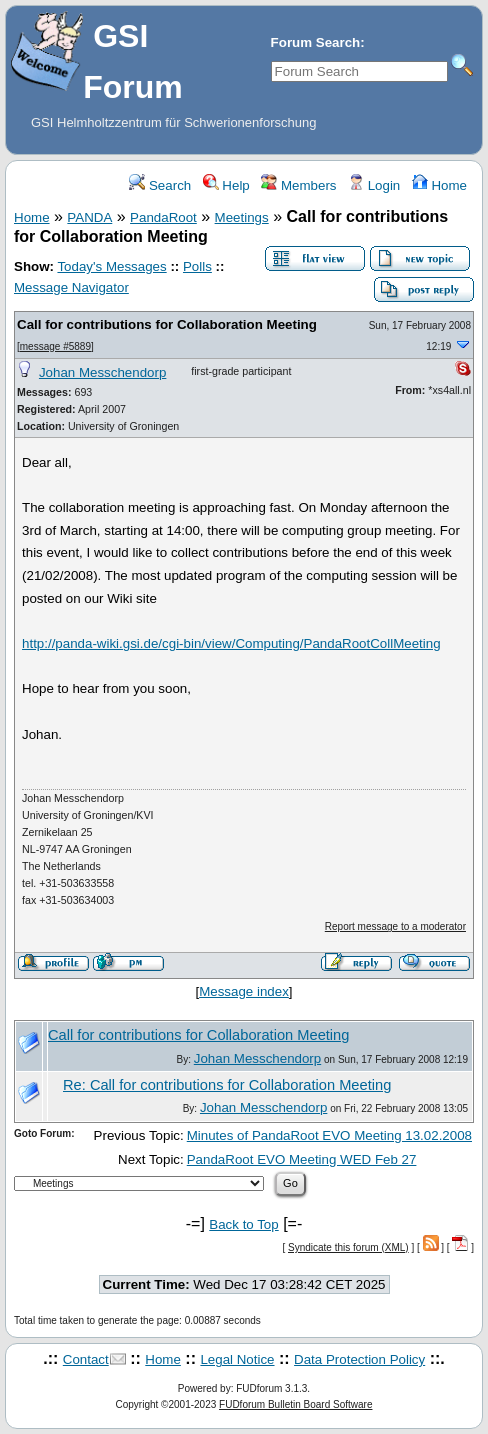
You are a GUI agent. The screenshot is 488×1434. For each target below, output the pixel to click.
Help (226, 185)
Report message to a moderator (395, 926)
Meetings (242, 217)
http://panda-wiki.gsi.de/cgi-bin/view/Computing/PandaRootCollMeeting (231, 643)
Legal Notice (237, 1359)
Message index (244, 991)
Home (439, 185)
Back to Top (243, 1224)
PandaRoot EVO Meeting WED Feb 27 (302, 1159)
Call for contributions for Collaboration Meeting (167, 324)
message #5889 (55, 346)
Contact (86, 1359)
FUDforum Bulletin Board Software (295, 1404)
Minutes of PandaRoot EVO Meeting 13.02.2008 (329, 1135)
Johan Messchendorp (102, 372)
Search (160, 185)
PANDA (89, 217)
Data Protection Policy (359, 1359)
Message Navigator (71, 287)
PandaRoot (163, 217)
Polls (197, 266)
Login (374, 185)
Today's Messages (111, 266)
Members (298, 185)
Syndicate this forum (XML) (348, 1247)
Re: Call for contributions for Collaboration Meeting (227, 1085)
